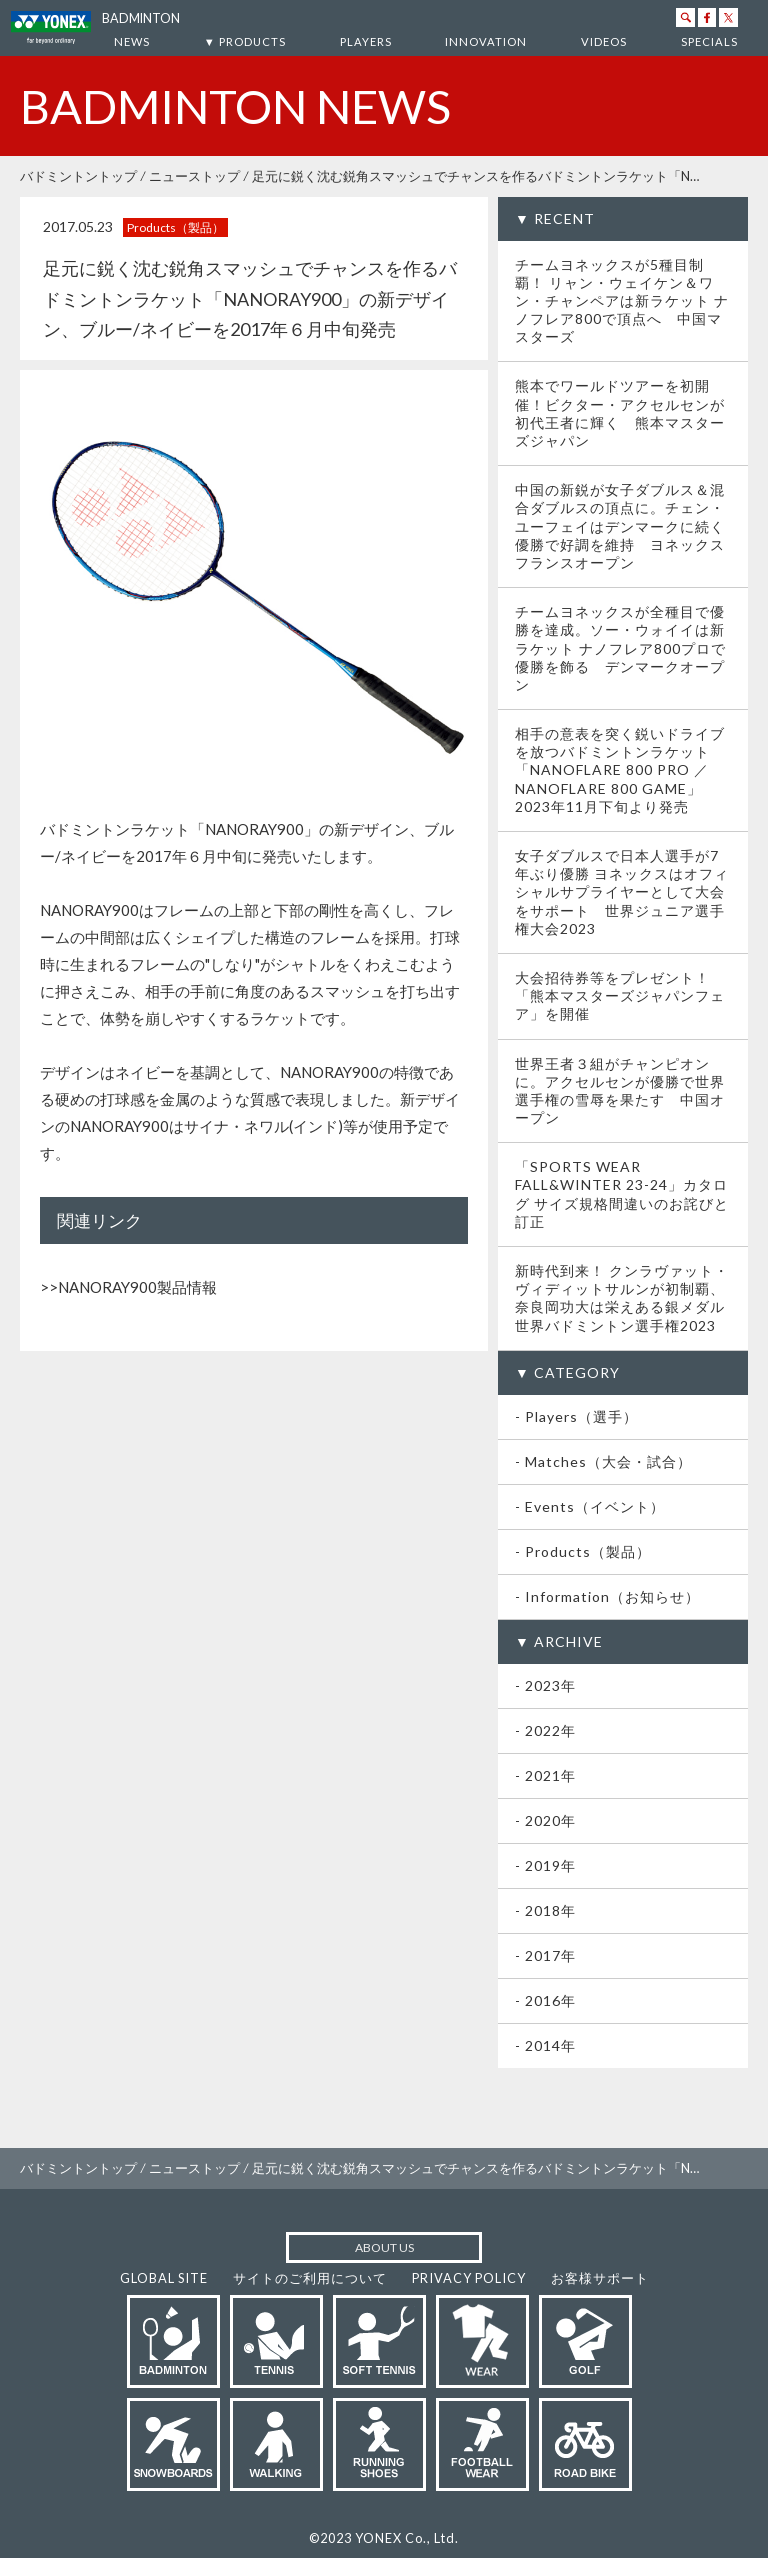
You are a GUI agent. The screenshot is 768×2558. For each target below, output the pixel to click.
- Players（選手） (576, 1416)
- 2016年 (545, 2000)
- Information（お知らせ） (607, 1596)
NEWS (132, 41)
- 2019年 (545, 1865)
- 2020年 (545, 1820)
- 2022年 (545, 1730)
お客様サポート (600, 2278)
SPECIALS (709, 41)
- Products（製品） (583, 1551)
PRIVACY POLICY (469, 2278)
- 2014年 (545, 2045)
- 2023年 (545, 1685)
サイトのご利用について (310, 2278)
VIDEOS (604, 41)
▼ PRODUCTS (245, 41)
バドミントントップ (78, 176)
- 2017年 (545, 1955)
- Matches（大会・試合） (603, 1461)
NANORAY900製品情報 (137, 1287)
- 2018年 (545, 1910)
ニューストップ (194, 176)
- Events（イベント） (590, 1506)
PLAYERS (366, 41)
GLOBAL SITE (164, 2278)
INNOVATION (486, 41)
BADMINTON (141, 18)
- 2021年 (545, 1775)
